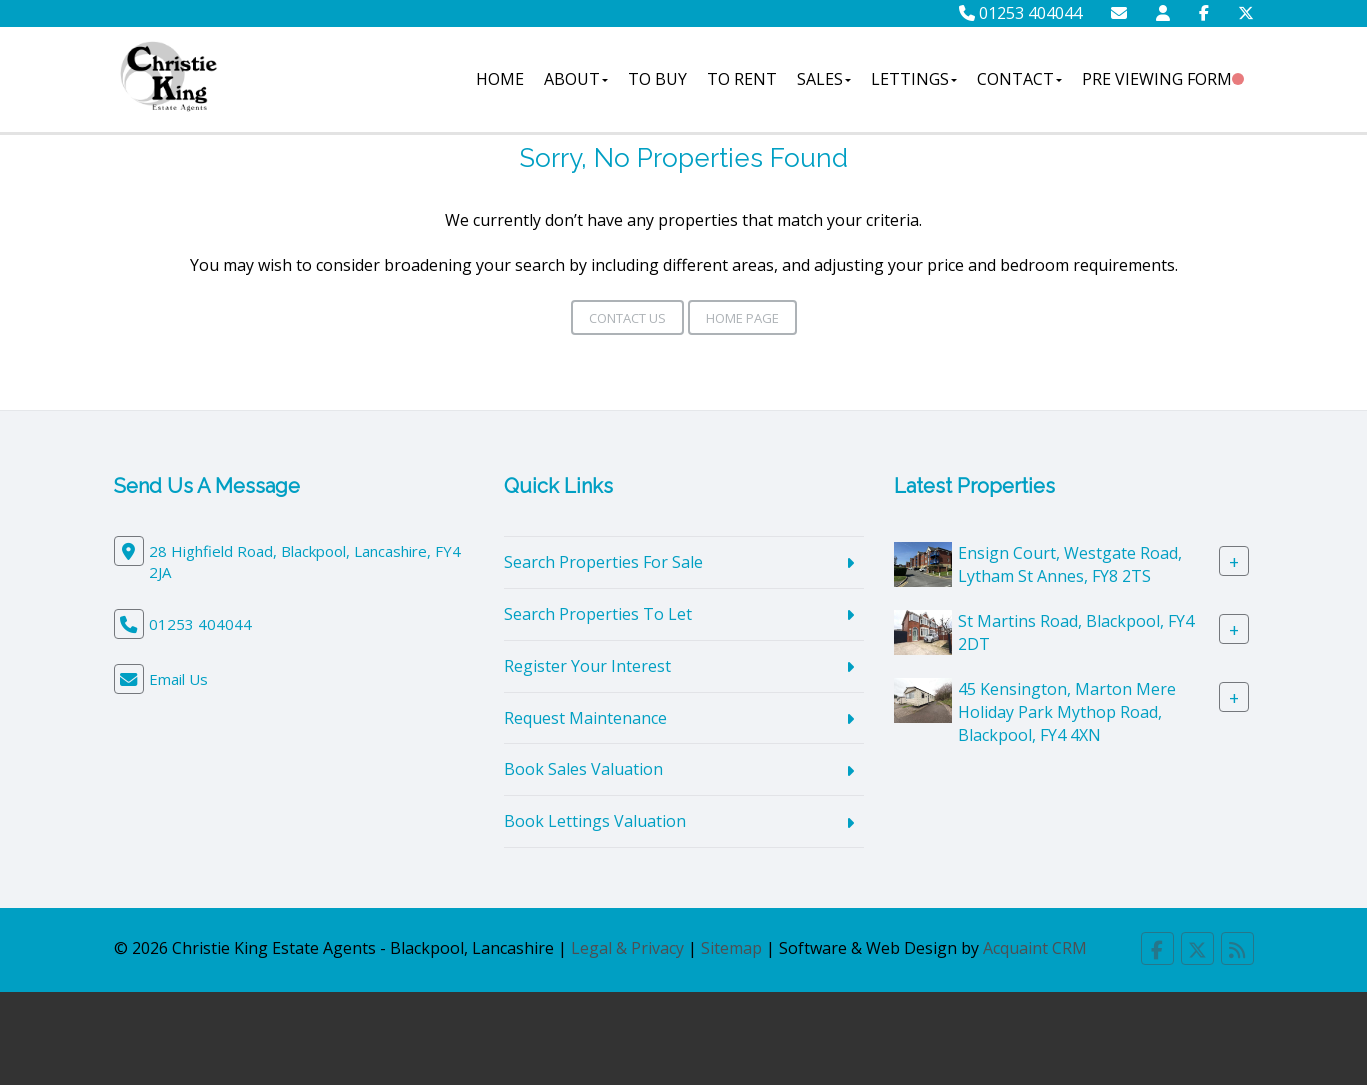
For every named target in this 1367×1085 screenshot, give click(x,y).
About (576, 79)
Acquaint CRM (1035, 948)
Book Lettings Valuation (595, 821)
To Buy (657, 79)
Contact (1019, 79)
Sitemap (731, 948)
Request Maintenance (585, 718)
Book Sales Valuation (583, 769)
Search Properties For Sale (603, 562)
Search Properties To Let (598, 614)
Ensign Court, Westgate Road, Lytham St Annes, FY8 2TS (1070, 564)
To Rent (742, 79)
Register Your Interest (587, 666)
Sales (824, 79)
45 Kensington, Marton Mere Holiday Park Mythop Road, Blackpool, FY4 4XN (1067, 712)
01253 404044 (1020, 13)
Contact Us (627, 318)
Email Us (178, 679)
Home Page (742, 318)
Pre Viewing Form (1157, 79)
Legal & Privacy (627, 948)
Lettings (914, 79)
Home (500, 79)
